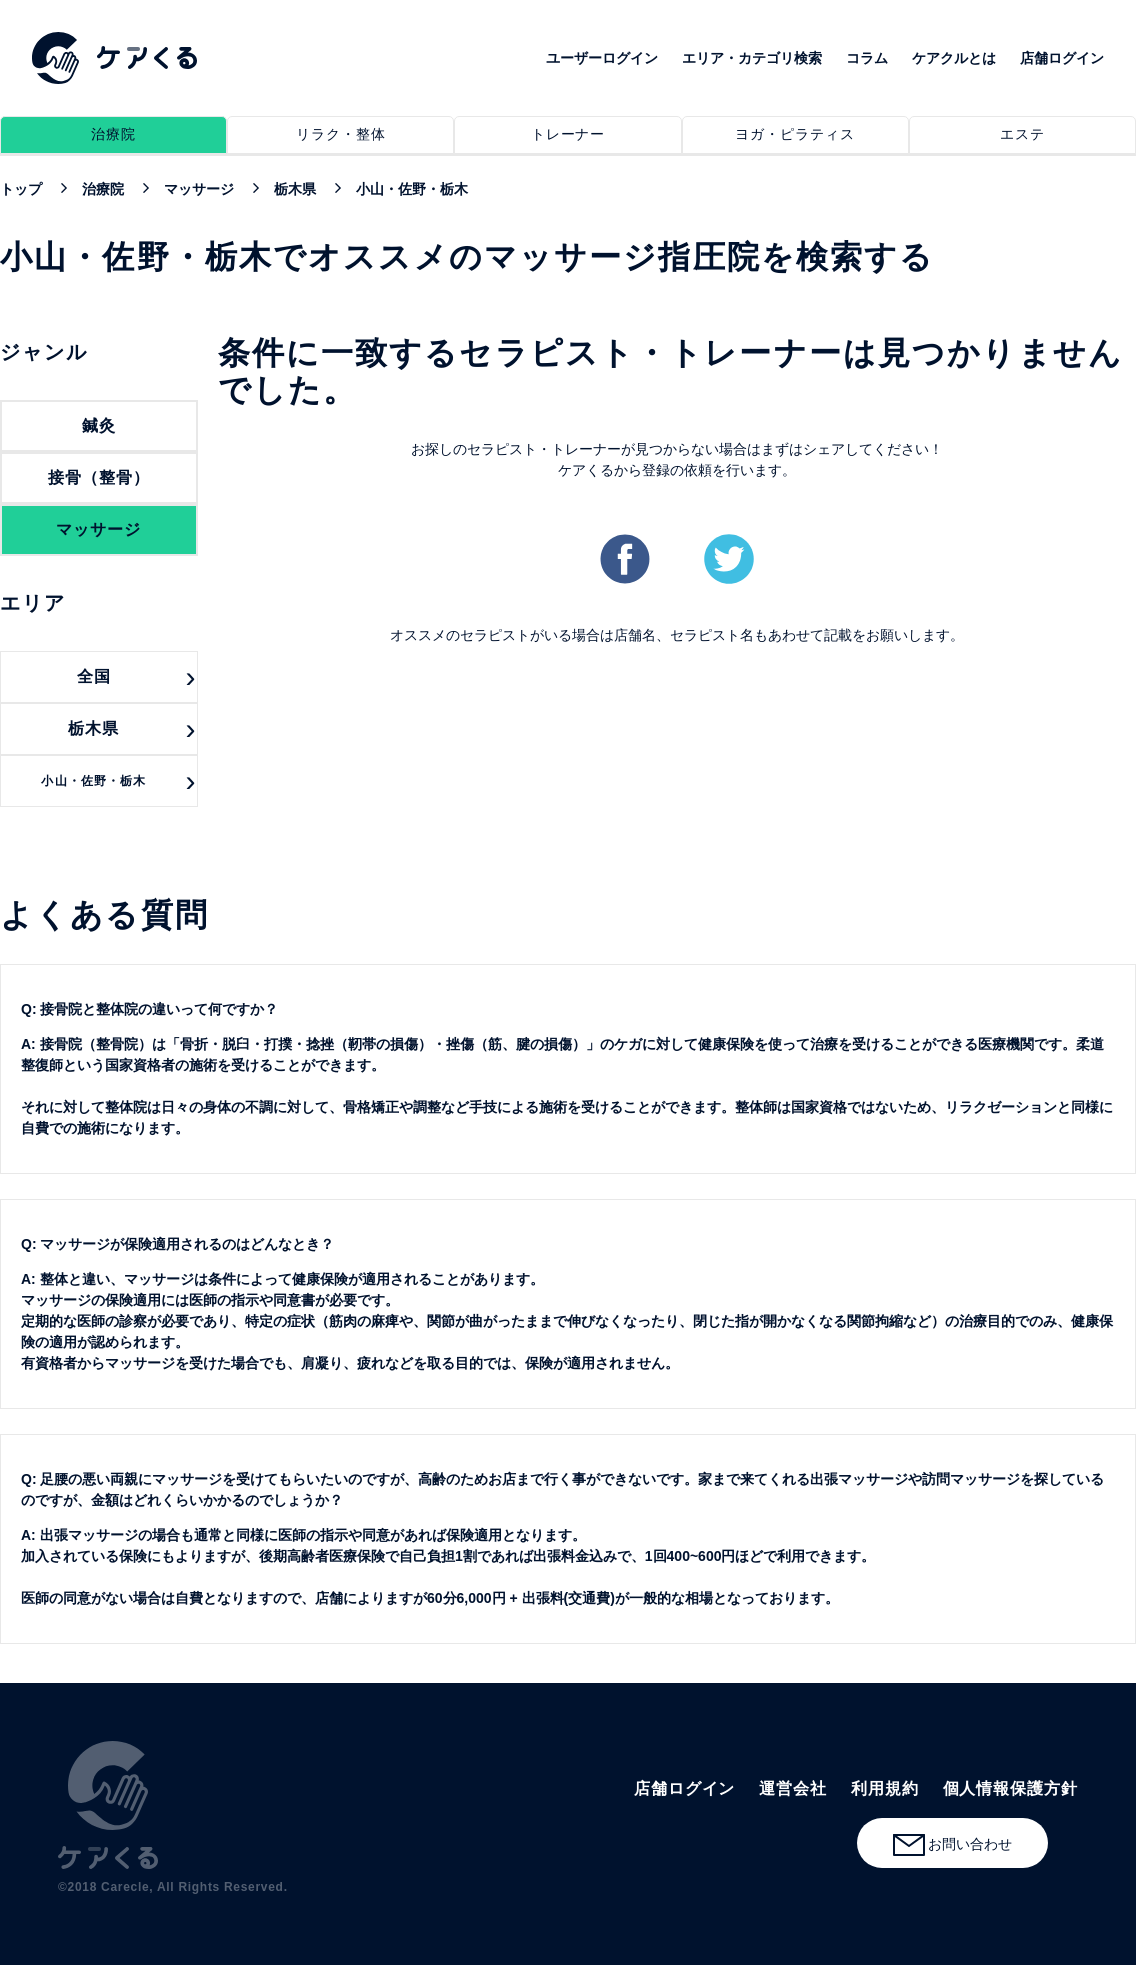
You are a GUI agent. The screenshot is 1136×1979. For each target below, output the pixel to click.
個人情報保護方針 (1010, 1788)
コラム (867, 58)
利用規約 (885, 1788)
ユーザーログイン (602, 58)
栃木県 (93, 728)
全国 (94, 676)
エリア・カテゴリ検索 (752, 58)
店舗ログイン (1062, 58)
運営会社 (793, 1788)
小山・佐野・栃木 (93, 781)
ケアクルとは (954, 58)
